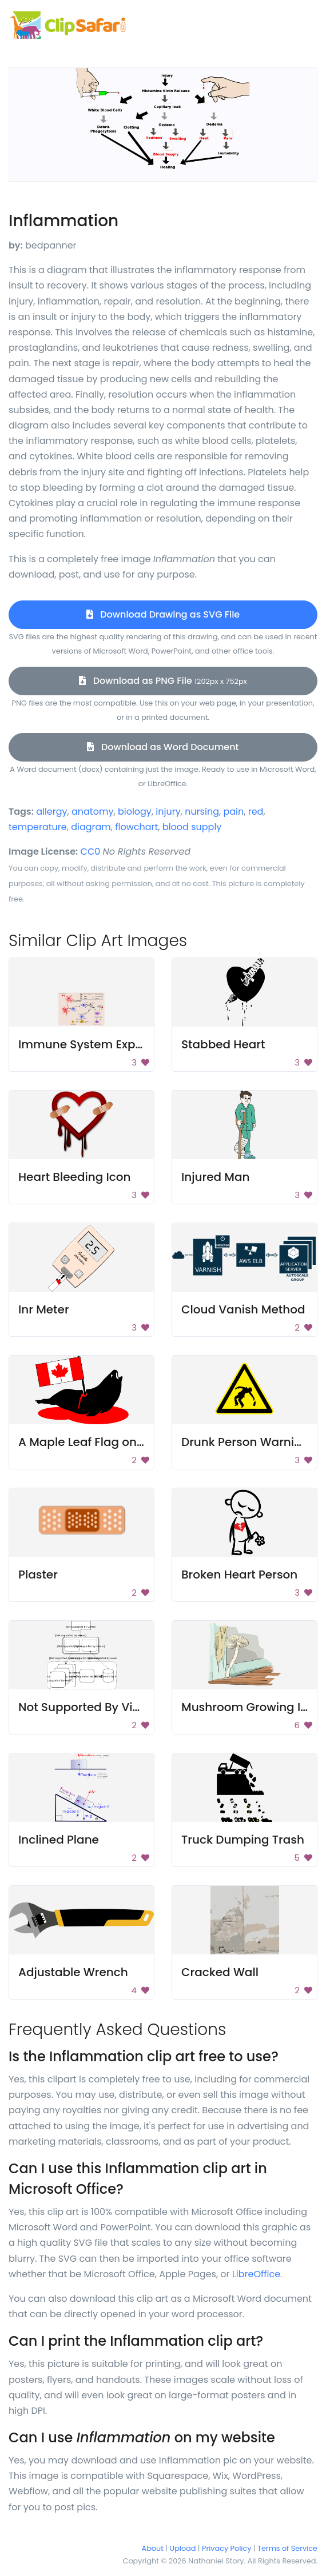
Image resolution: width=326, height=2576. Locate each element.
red (256, 811)
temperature (38, 827)
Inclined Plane (58, 1840)
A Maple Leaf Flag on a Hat (94, 1442)
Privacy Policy (226, 2548)
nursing (202, 811)
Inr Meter (43, 1309)
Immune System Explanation (100, 1044)
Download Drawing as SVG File (163, 614)
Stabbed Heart (223, 1044)
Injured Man (215, 1177)
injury (168, 811)
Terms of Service (287, 2548)
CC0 (91, 851)
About (153, 2548)
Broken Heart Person (239, 1575)
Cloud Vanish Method (243, 1309)
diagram (91, 827)
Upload (183, 2548)
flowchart (136, 827)
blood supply (192, 827)
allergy (51, 811)
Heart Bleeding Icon (74, 1177)
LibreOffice (256, 2274)
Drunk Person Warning (245, 1442)
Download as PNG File (163, 680)
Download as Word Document (162, 747)
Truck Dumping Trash (242, 1840)
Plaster (38, 1575)
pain (233, 811)
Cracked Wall (220, 1972)
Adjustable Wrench (73, 1972)
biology (135, 811)
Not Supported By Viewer (89, 1707)
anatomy (92, 811)
